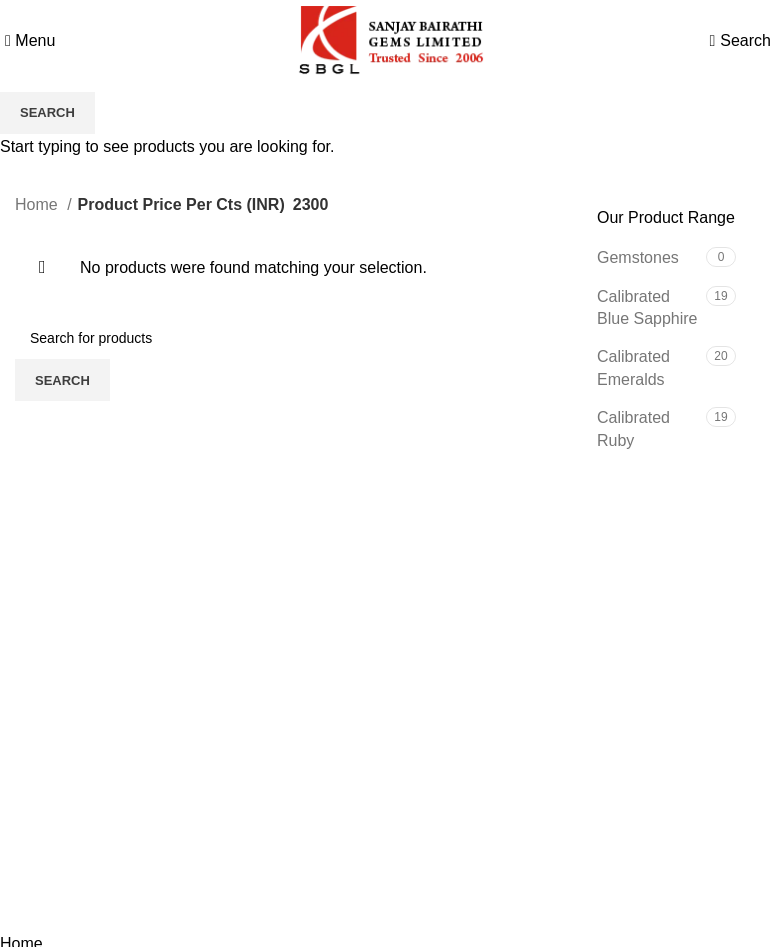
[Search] (745, 40)
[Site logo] (387, 39)
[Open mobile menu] (30, 40)
